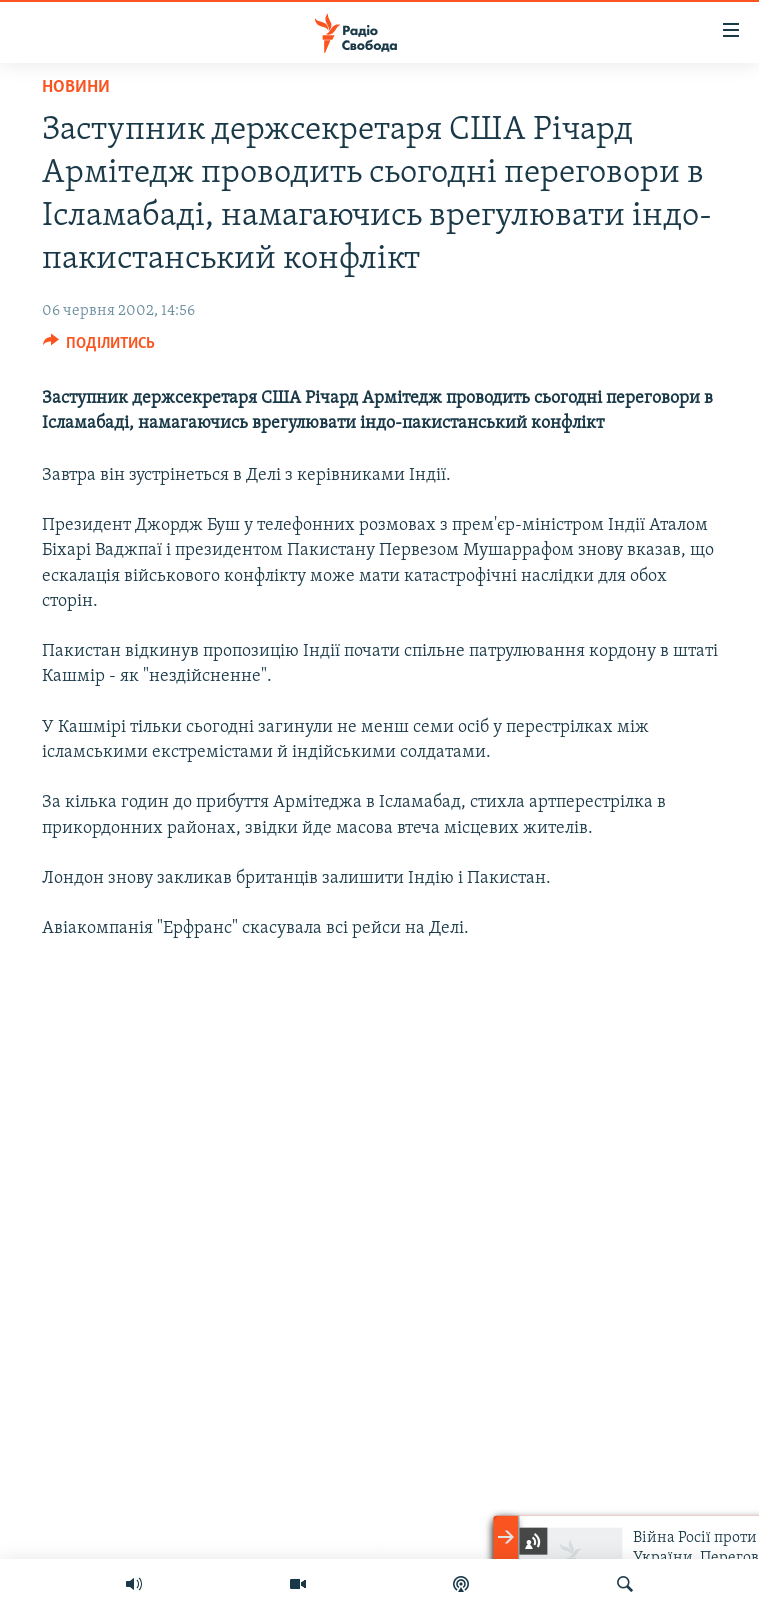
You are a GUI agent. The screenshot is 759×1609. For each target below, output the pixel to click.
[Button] (99, 348)
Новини (76, 87)
